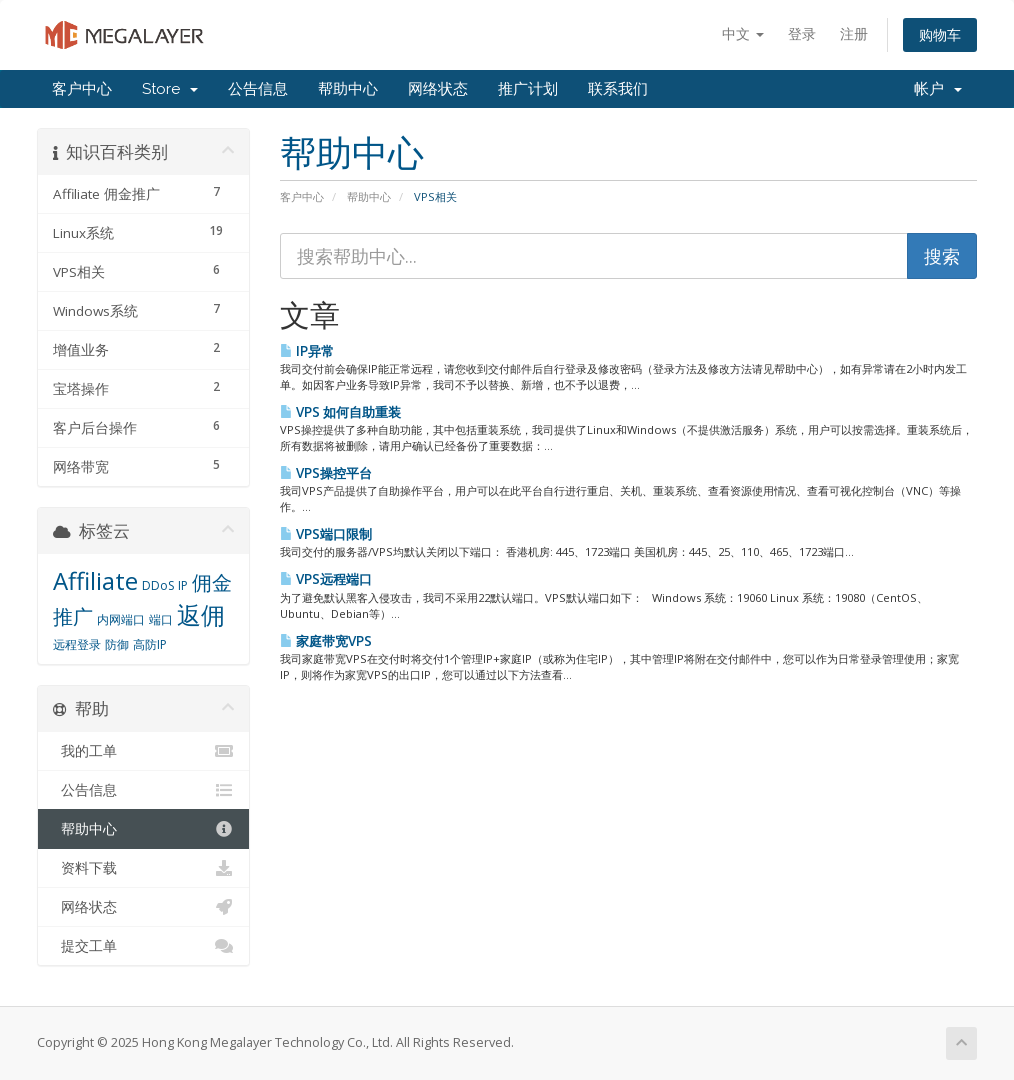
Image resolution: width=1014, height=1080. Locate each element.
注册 (854, 33)
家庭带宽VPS (326, 641)
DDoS (158, 585)
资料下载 (143, 868)
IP (183, 585)
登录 (802, 33)
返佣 (201, 614)
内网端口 (121, 619)
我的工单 (143, 751)
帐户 (938, 89)
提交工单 (143, 946)
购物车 (940, 34)
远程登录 (77, 644)
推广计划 (528, 89)
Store (170, 89)
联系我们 (618, 89)
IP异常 (307, 351)
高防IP (150, 644)
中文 (743, 33)
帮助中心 (348, 89)
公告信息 (258, 89)
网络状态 (438, 89)
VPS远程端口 (326, 579)
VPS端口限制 (326, 534)
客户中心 (82, 89)
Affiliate (95, 580)
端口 (161, 619)
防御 (117, 644)
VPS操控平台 (326, 473)
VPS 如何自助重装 (340, 412)
